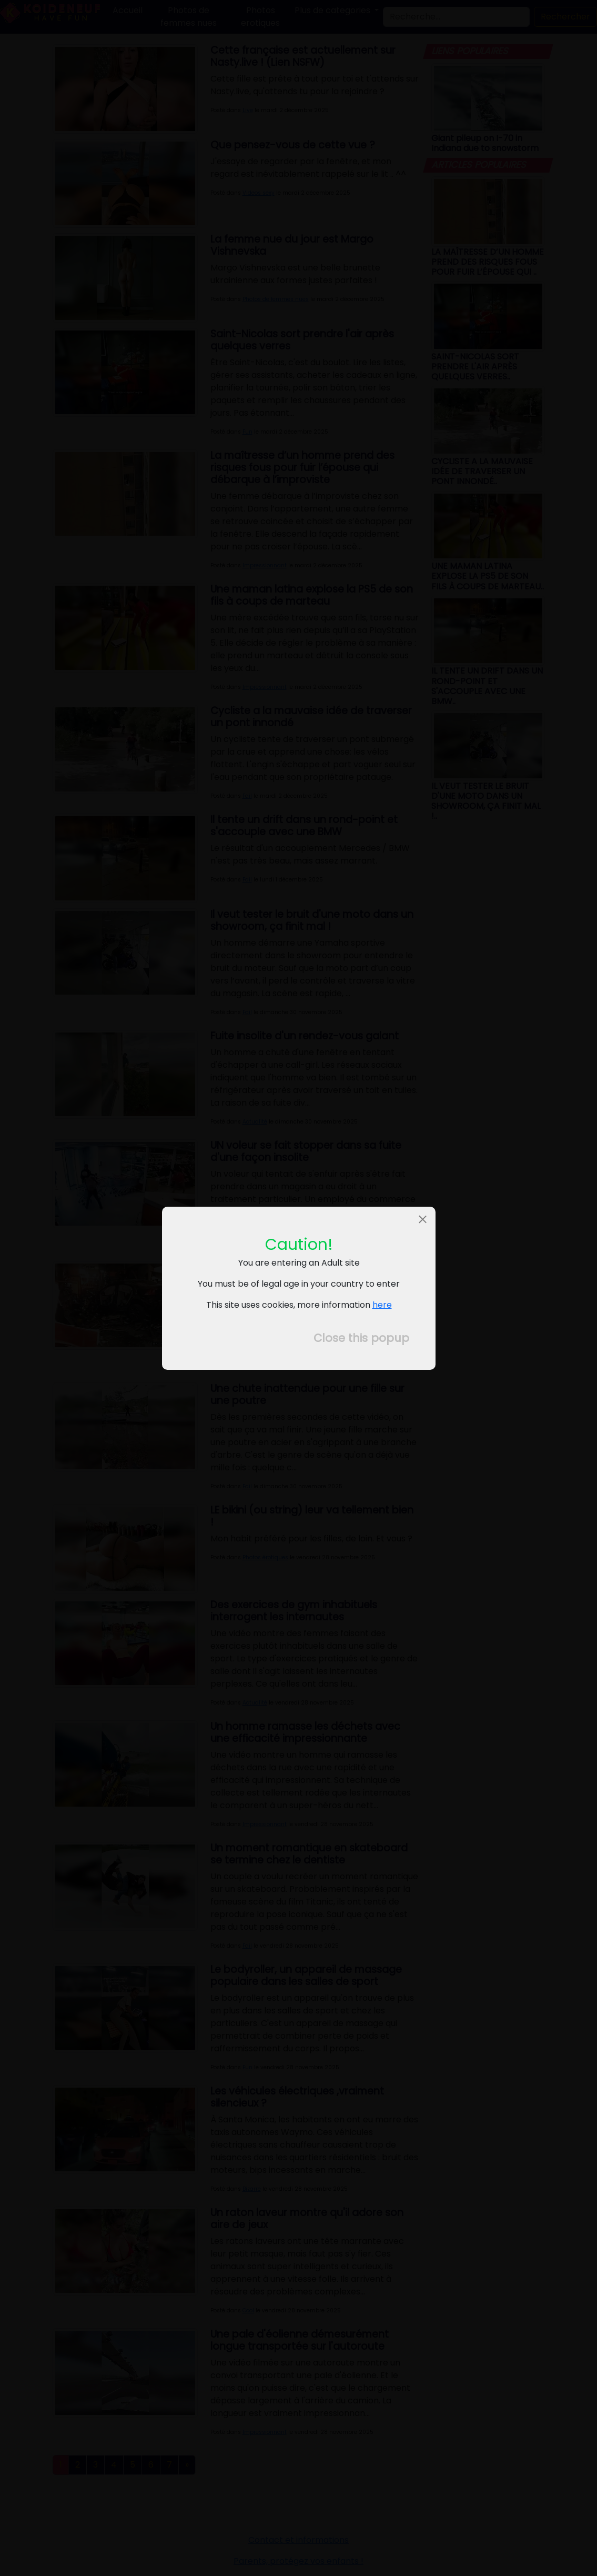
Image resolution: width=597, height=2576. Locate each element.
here (381, 1305)
